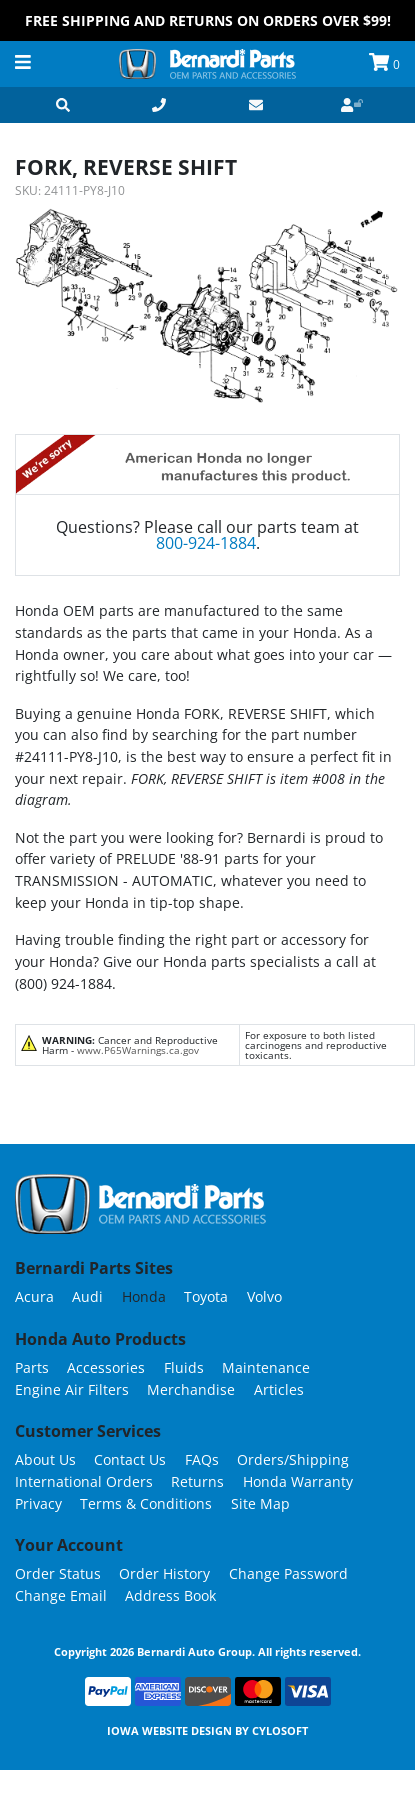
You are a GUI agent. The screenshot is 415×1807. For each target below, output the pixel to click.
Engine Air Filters (72, 1389)
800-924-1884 (206, 543)
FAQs (202, 1459)
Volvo (264, 1296)
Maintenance (266, 1367)
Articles (279, 1389)
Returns (197, 1481)
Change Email (61, 1595)
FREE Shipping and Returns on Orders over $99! (208, 20)
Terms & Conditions (146, 1503)
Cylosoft (280, 1730)
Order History (164, 1573)
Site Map (260, 1503)
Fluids (184, 1367)
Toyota (206, 1296)
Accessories (106, 1367)
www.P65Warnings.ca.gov (138, 1050)
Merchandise (191, 1389)
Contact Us (130, 1459)
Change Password (288, 1573)
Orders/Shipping (293, 1459)
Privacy (38, 1503)
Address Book (170, 1595)
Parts (32, 1367)
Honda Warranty (298, 1481)
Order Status (58, 1573)
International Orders (84, 1481)
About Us (45, 1459)
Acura (34, 1296)
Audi (87, 1296)
